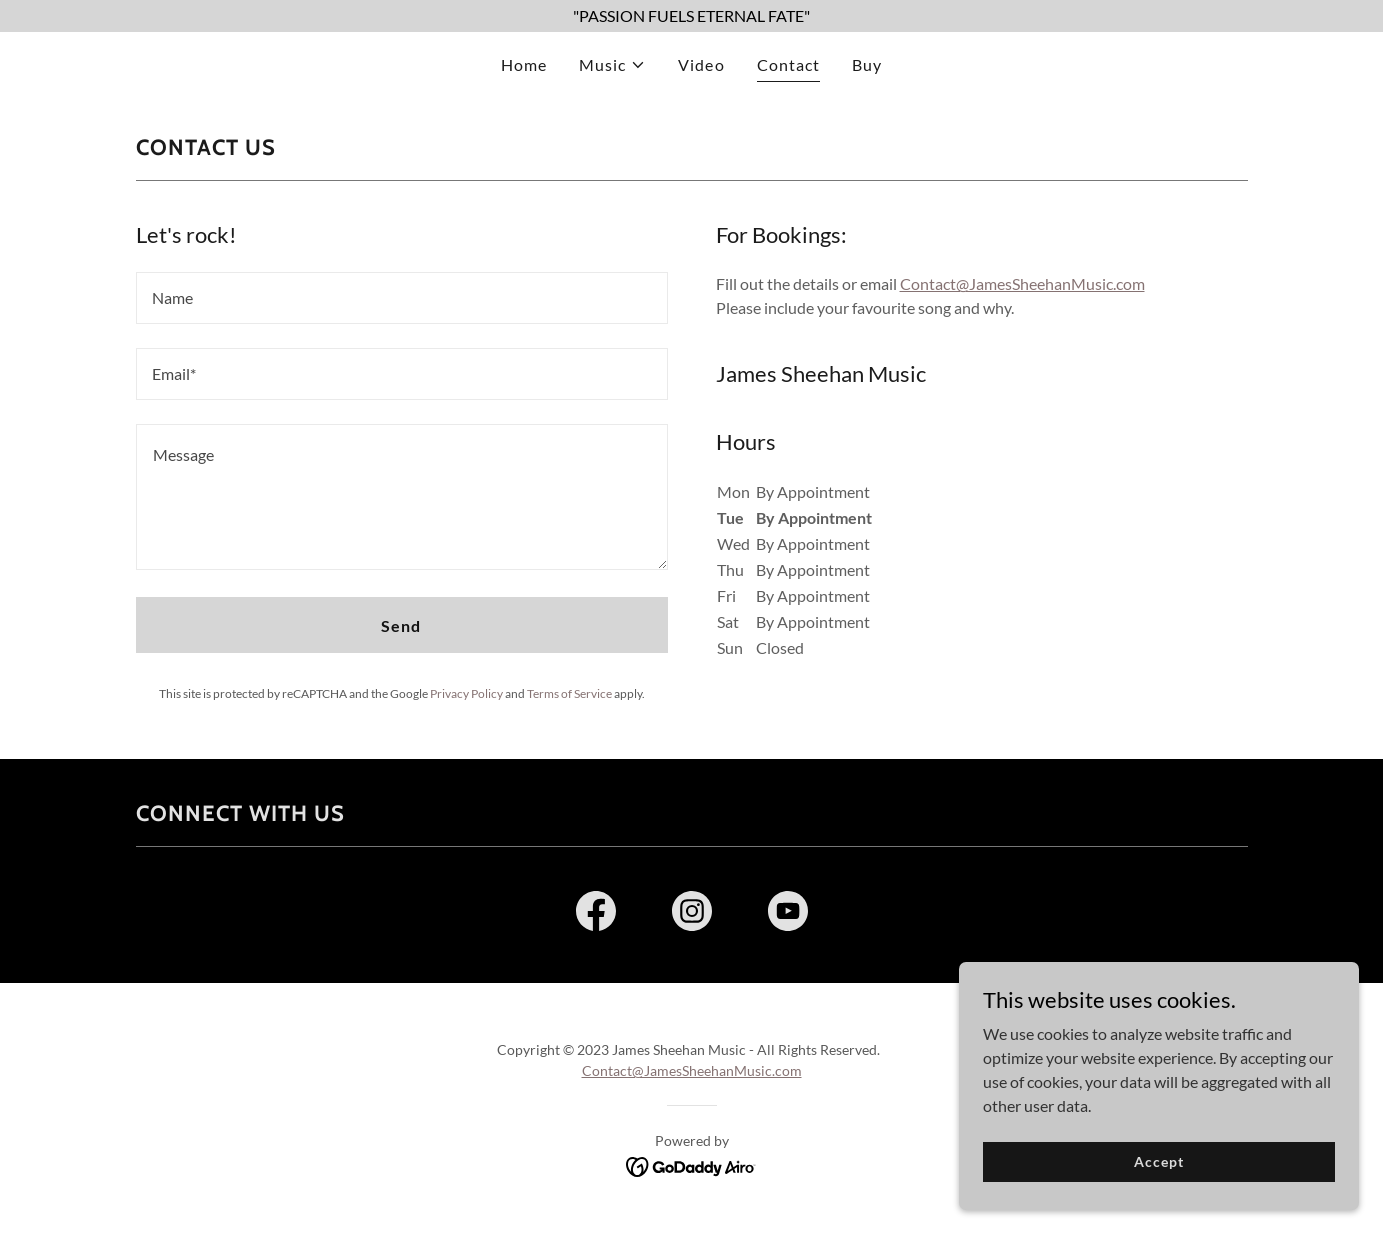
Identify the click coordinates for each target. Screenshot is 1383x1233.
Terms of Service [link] (569, 693)
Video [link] (701, 64)
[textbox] (402, 298)
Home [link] (524, 64)
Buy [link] (867, 64)
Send (401, 625)
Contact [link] (788, 64)
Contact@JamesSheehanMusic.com (1022, 283)
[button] (612, 65)
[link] (596, 915)
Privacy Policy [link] (466, 693)
